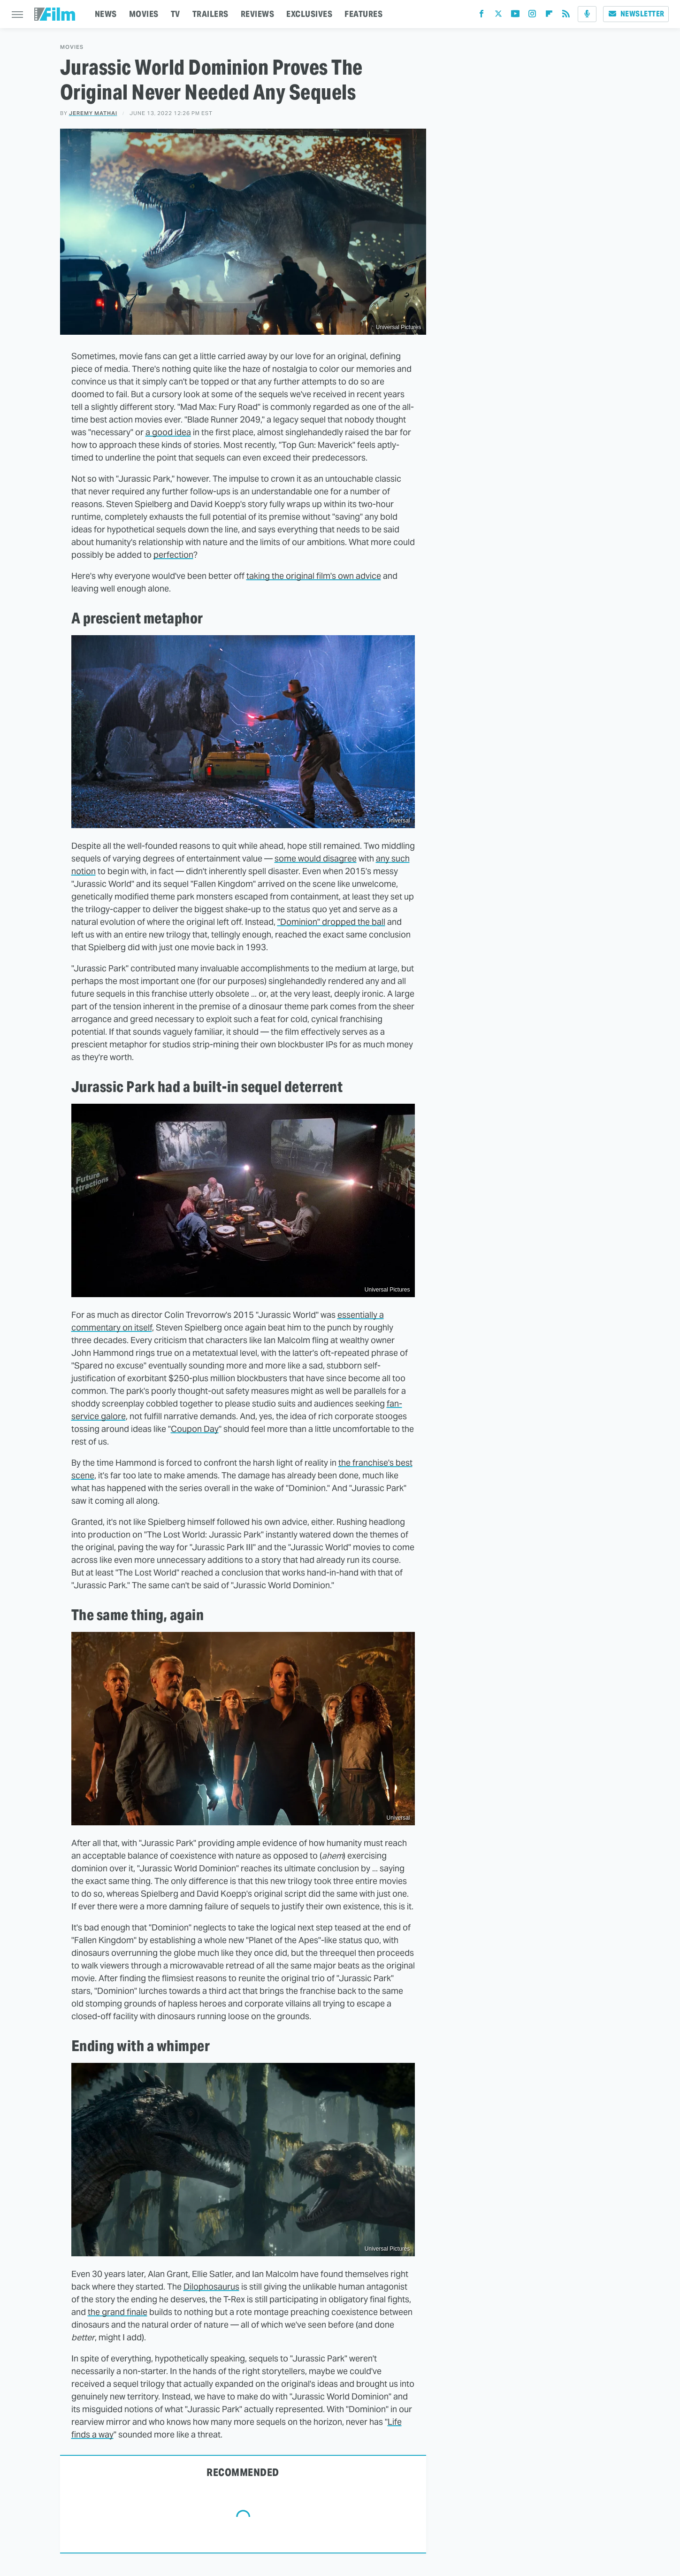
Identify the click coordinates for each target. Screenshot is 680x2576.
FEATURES (363, 13)
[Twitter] (498, 16)
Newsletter (636, 14)
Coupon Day (195, 1428)
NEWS (106, 13)
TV (175, 13)
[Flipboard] (549, 16)
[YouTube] (515, 16)
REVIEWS (258, 13)
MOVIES (144, 13)
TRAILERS (210, 13)
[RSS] (566, 16)
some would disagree (316, 858)
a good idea (168, 432)
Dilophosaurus (211, 2286)
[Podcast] (587, 14)
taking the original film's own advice (313, 575)
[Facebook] (481, 16)
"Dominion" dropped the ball (331, 921)
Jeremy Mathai (93, 113)
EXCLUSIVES (309, 13)
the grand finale (117, 2312)
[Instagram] (532, 16)
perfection (173, 554)
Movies (72, 47)
